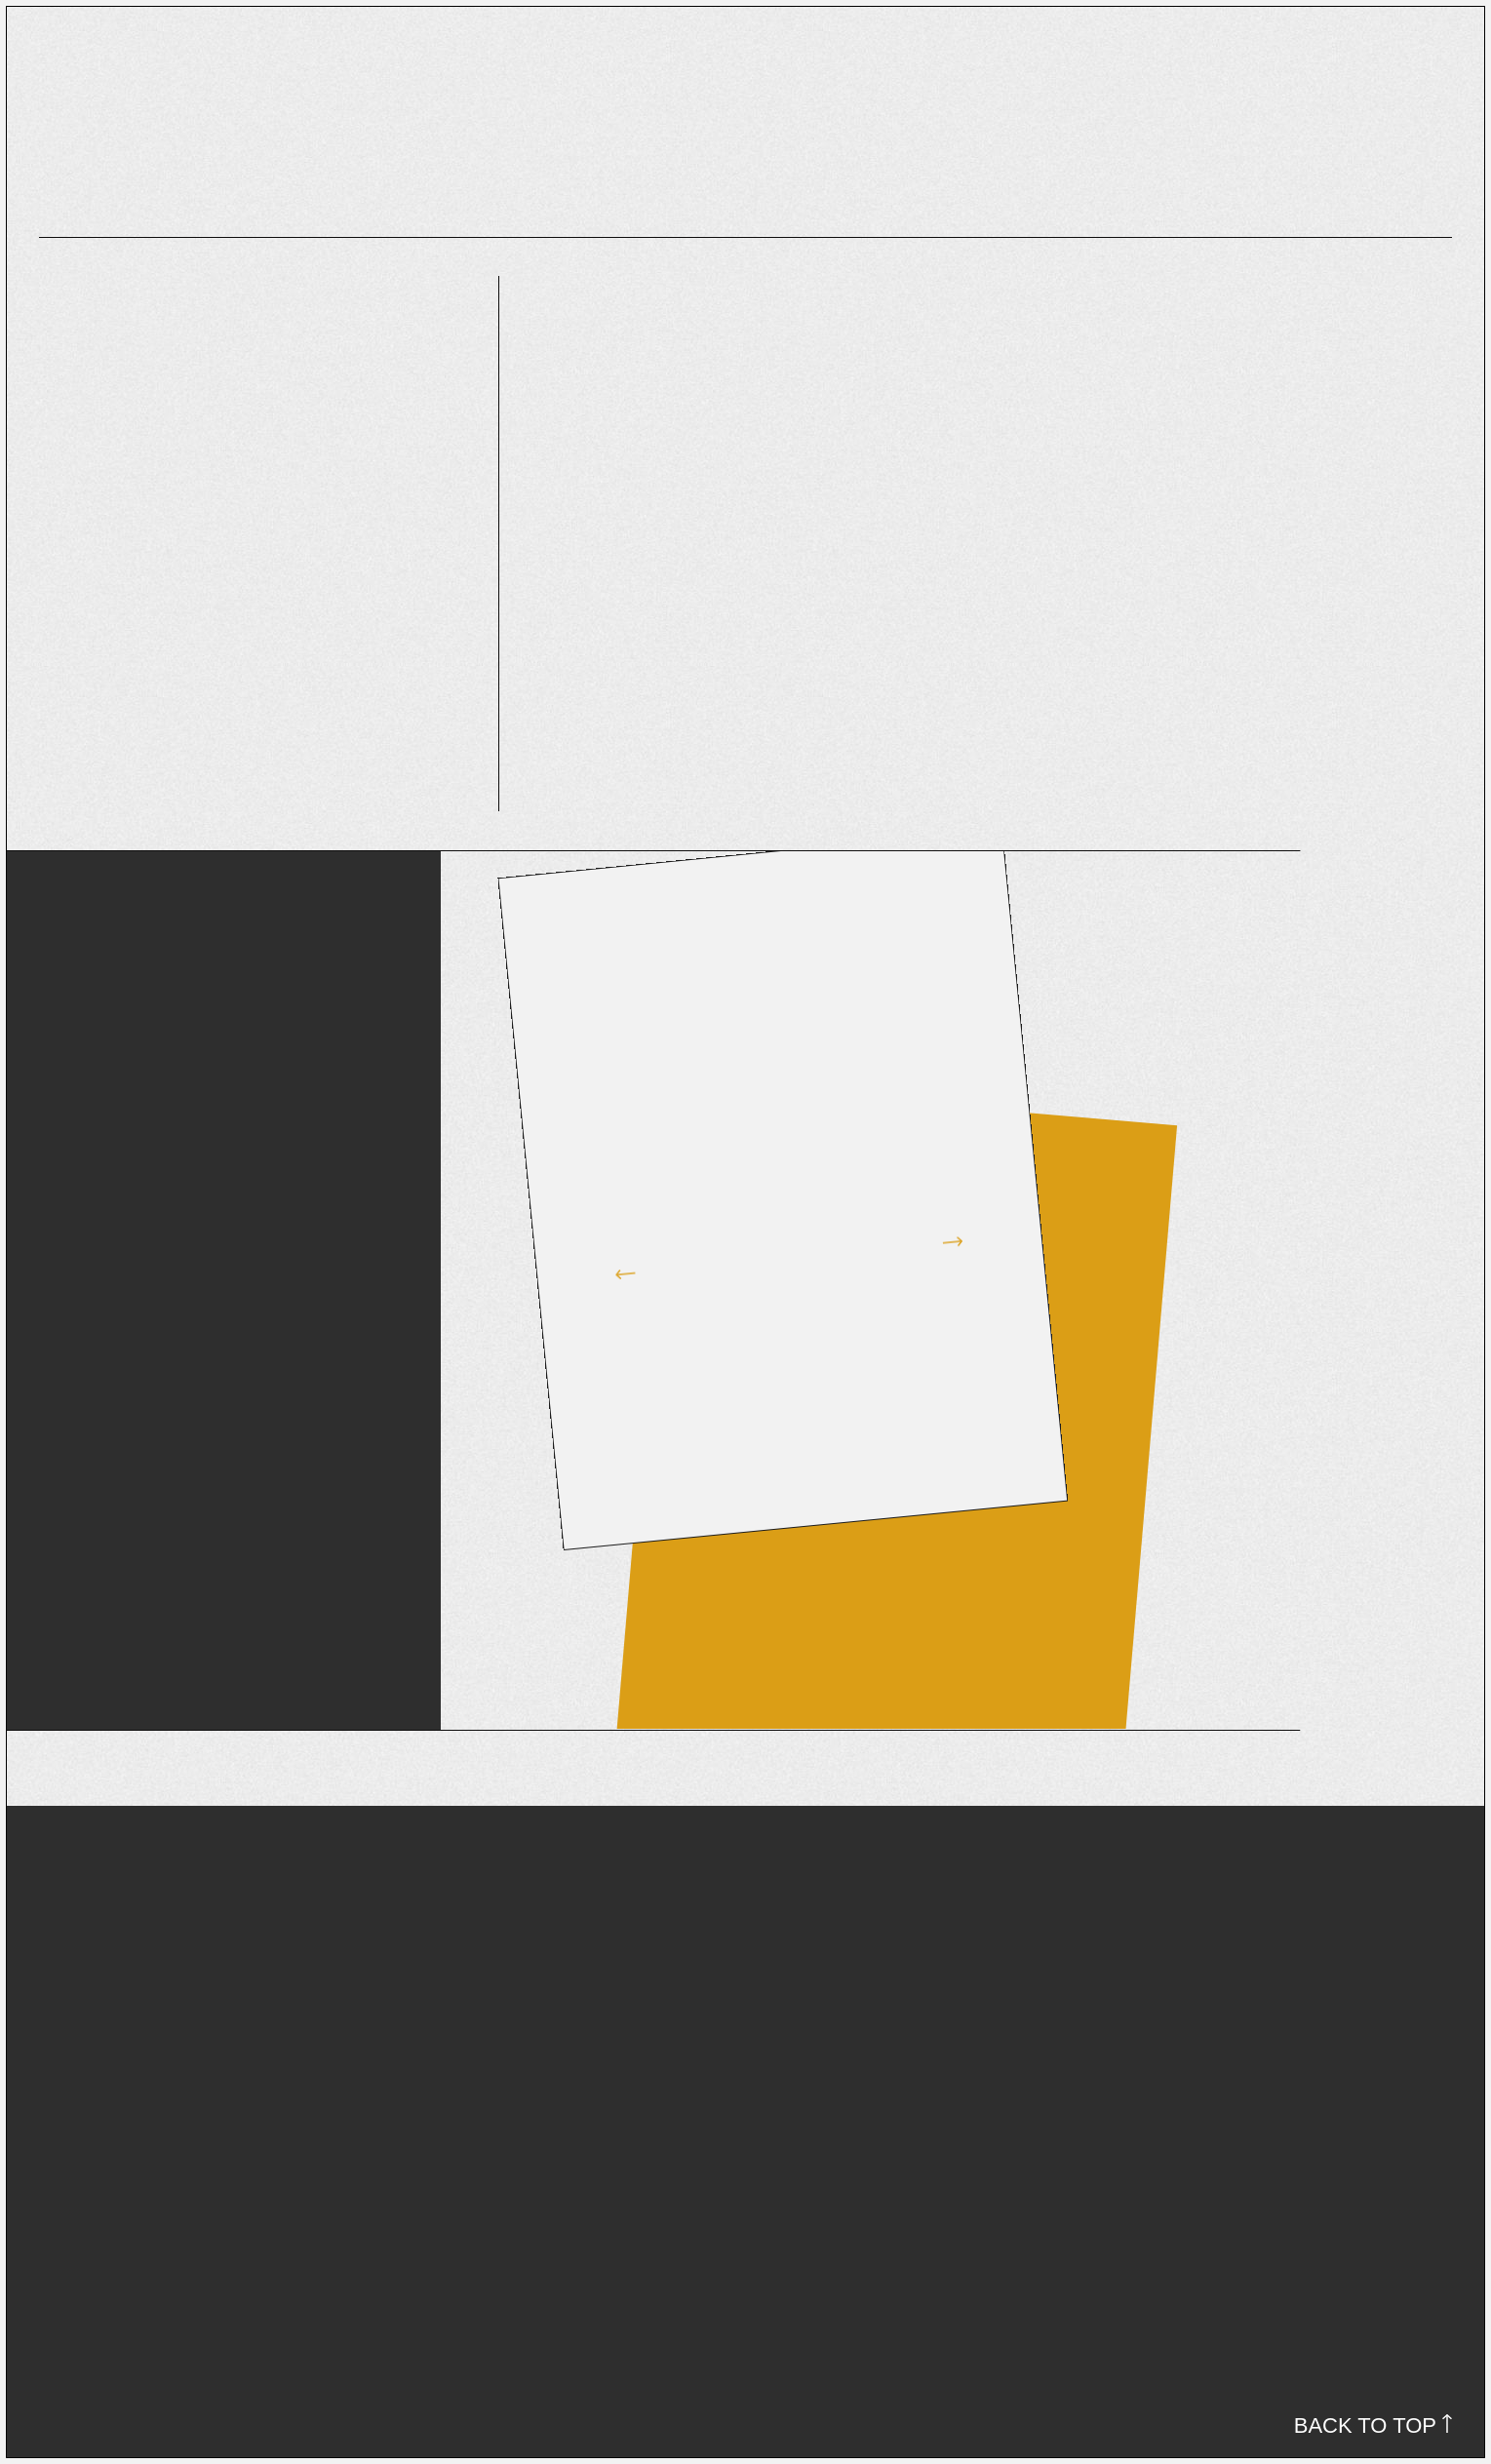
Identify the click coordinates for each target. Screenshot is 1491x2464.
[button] (611, 1254)
